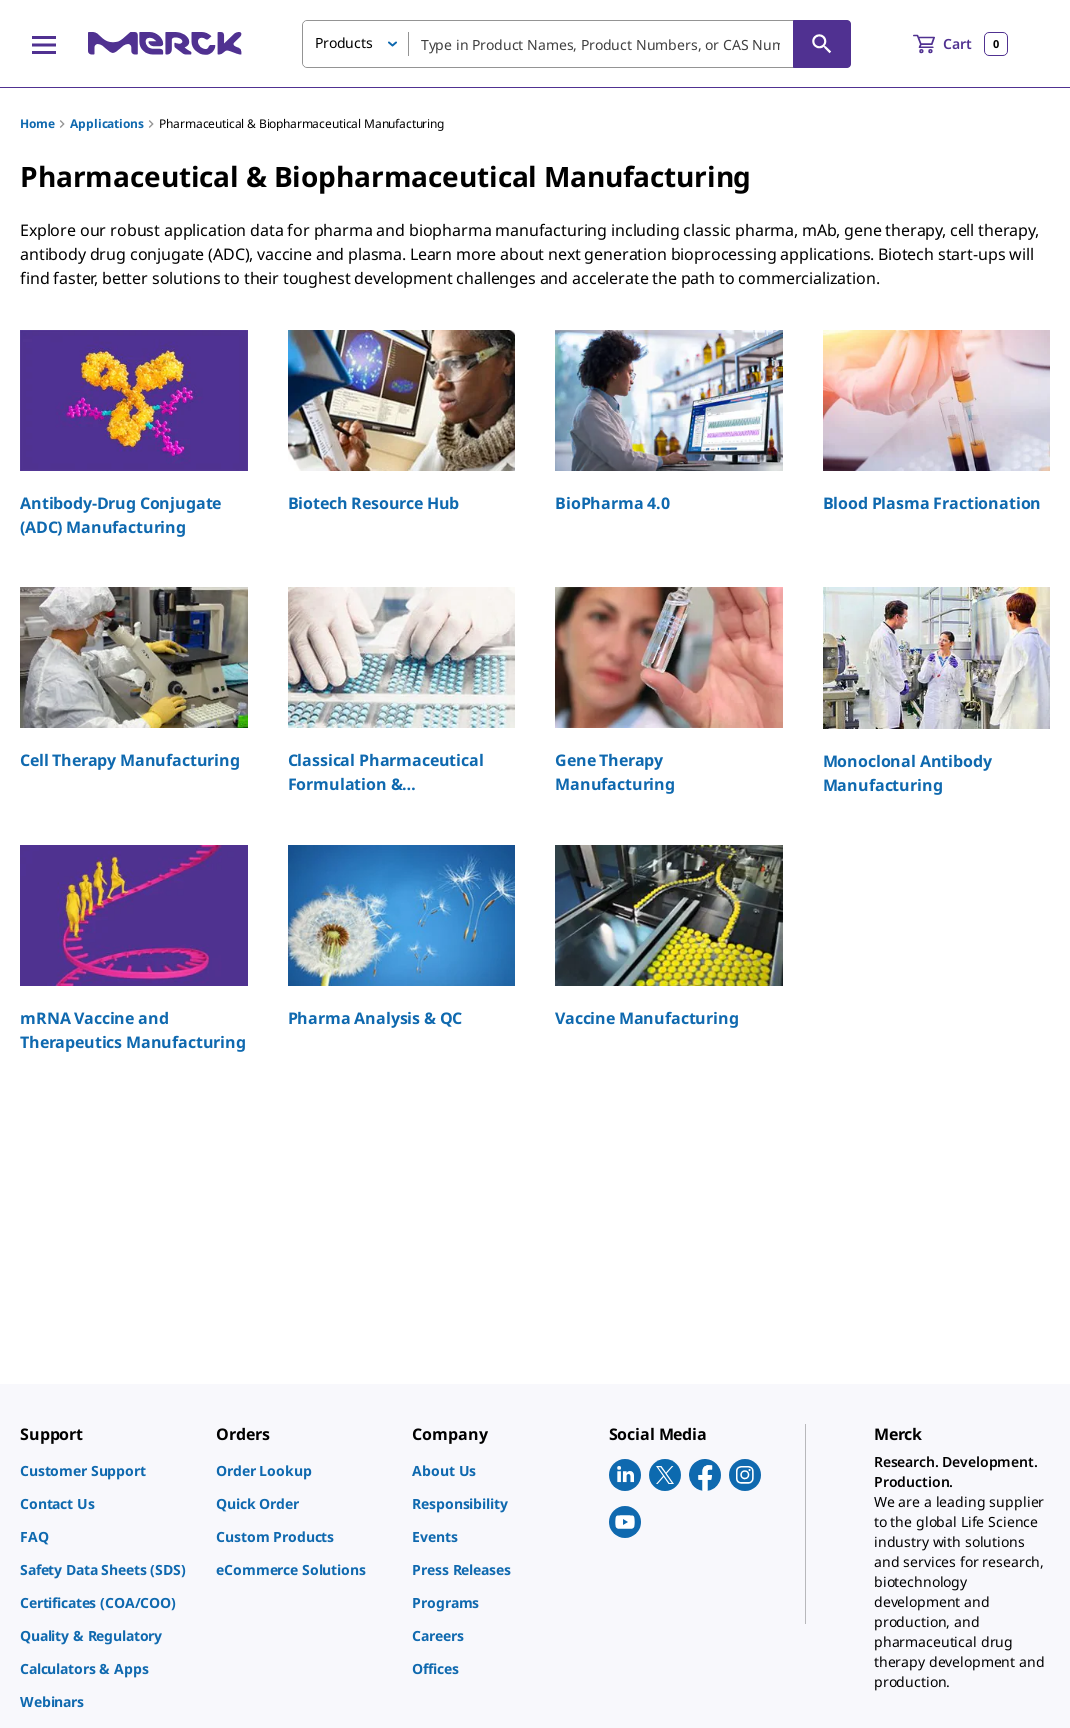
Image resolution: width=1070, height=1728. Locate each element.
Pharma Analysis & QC (375, 1018)
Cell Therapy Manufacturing (130, 760)
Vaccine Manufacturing (647, 1018)
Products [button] (344, 42)
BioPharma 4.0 (612, 503)
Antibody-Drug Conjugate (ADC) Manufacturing (120, 515)
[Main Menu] (44, 44)
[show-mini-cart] (960, 44)
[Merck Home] (165, 43)
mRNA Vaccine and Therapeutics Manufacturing (133, 1030)
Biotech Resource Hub (374, 503)
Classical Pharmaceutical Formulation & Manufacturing (386, 772)
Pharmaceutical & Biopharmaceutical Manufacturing (301, 123)
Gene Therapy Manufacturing (615, 772)
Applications (106, 123)
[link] (108, 1470)
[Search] (822, 44)
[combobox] (576, 44)
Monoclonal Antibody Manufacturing (907, 773)
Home (37, 123)
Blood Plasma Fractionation (932, 503)
